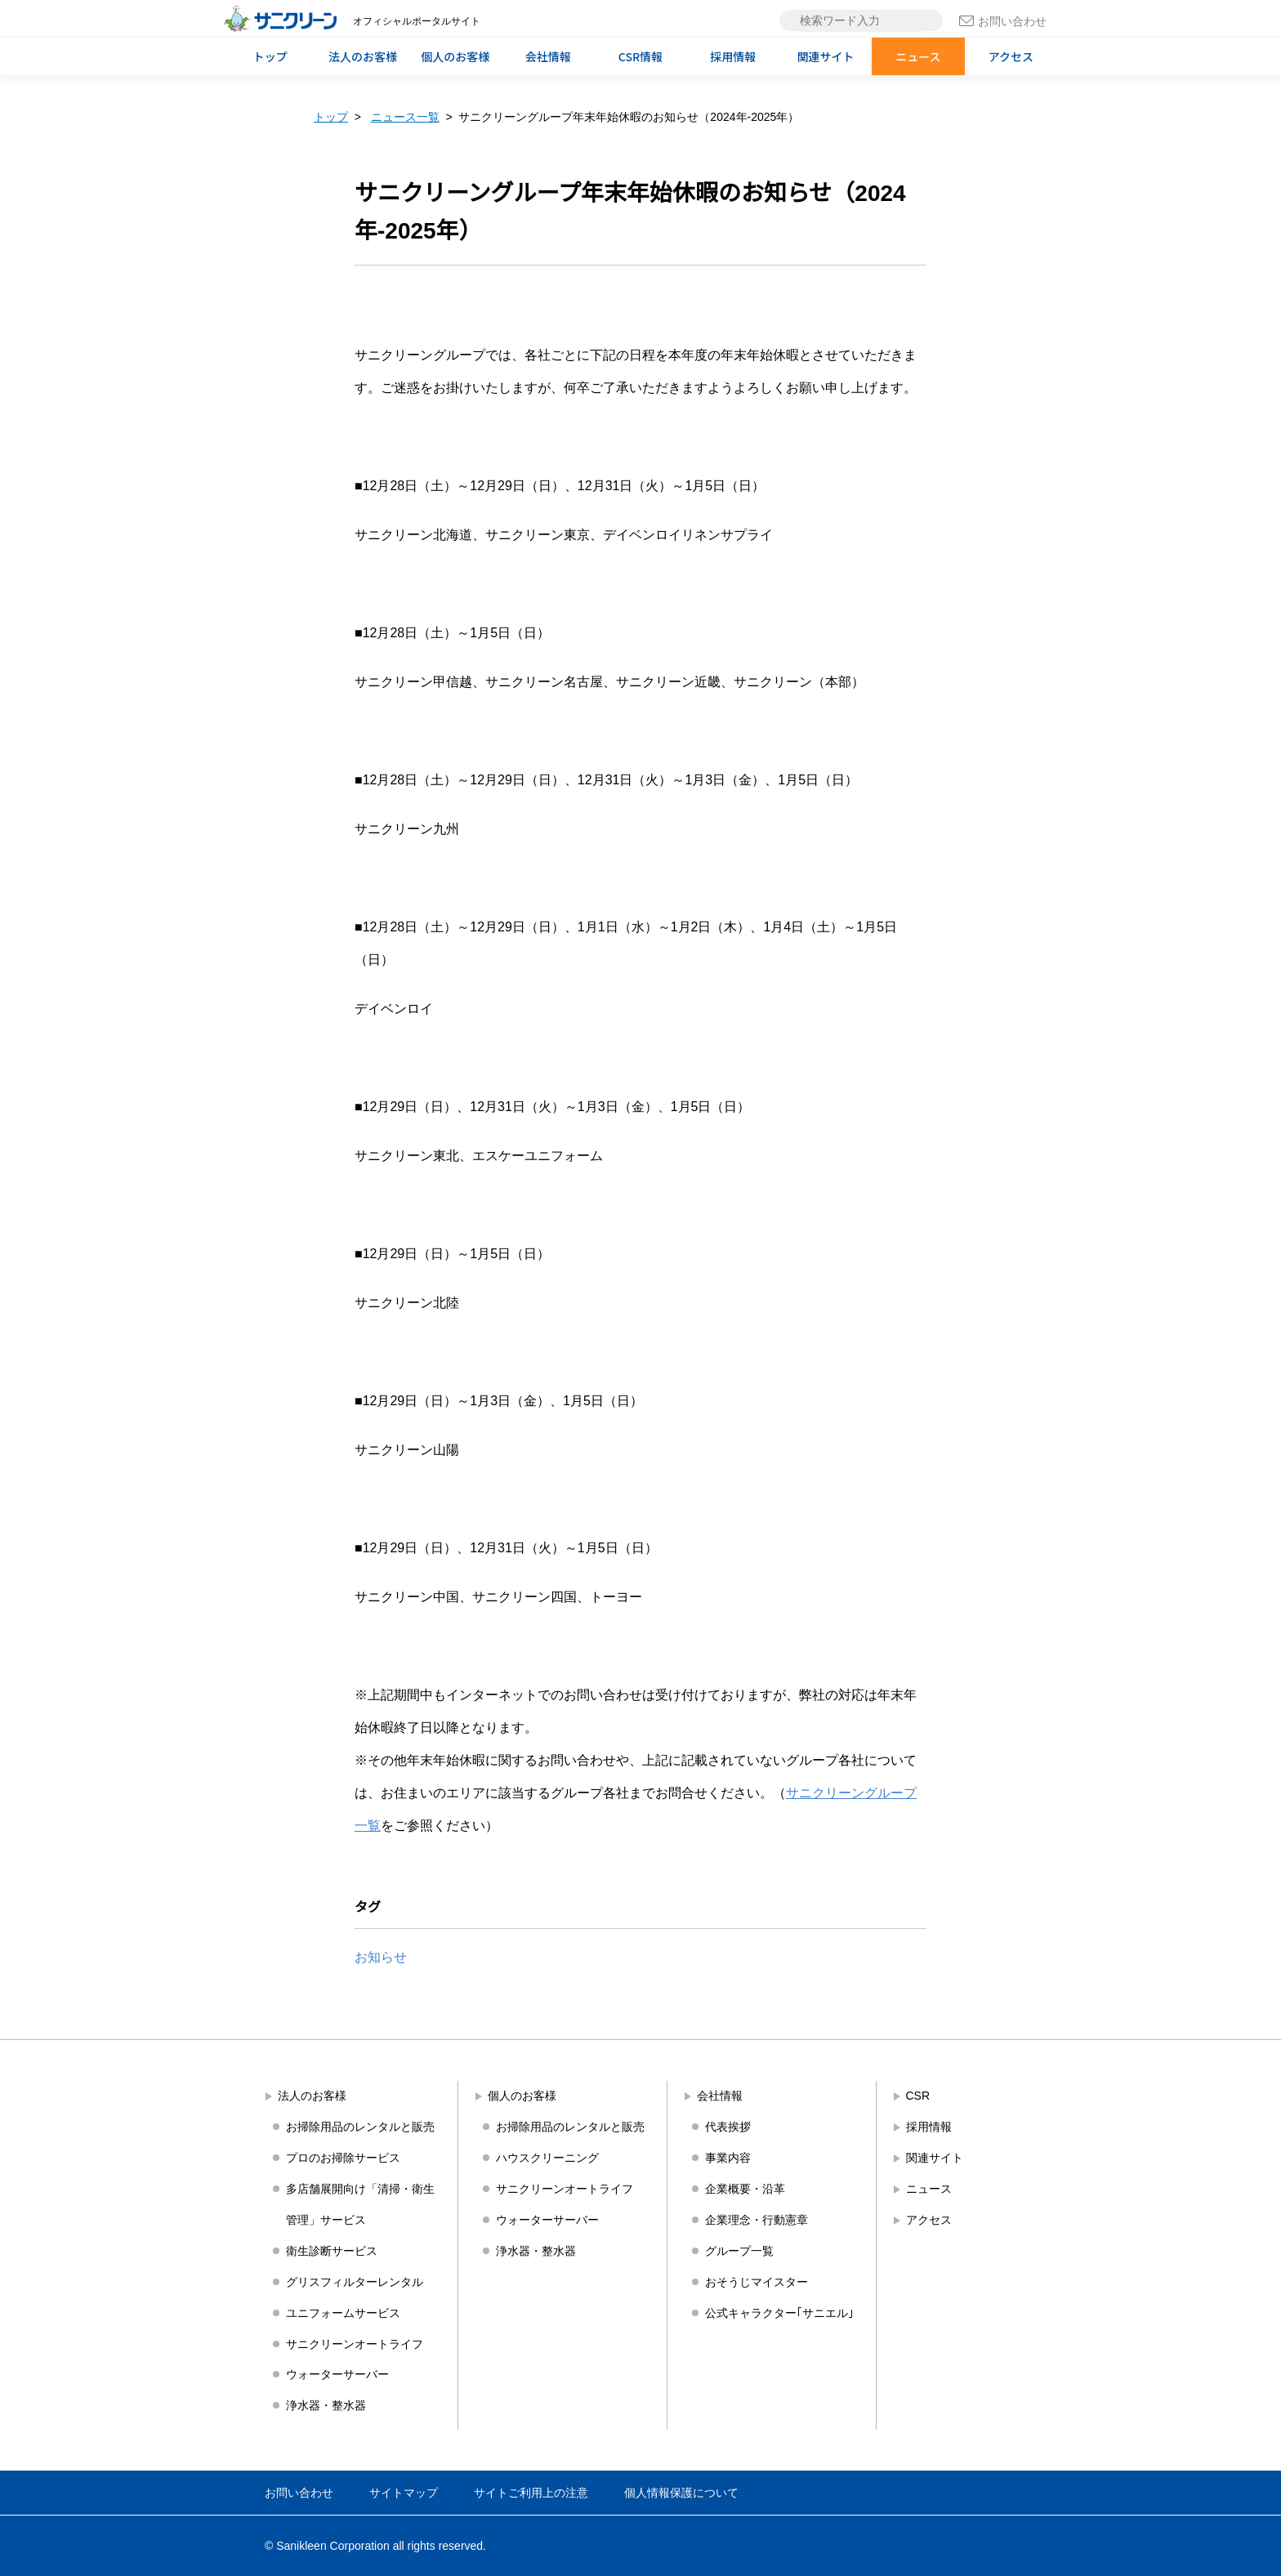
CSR (918, 2095)
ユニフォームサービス (343, 2312)
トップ (270, 56)
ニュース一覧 (405, 116)
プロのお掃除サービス (343, 2157)
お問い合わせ (1003, 21)
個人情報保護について (681, 2492)
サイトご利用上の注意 (531, 2492)
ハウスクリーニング (547, 2157)
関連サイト (826, 56)
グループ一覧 (739, 2250)
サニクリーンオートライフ (354, 2344)
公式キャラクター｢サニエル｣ (779, 2312)
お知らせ (381, 1957)
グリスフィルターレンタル (354, 2281)
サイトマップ (403, 2492)
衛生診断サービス (331, 2250)
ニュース (917, 56)
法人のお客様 (362, 56)
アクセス (1011, 56)
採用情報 (733, 56)
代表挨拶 (728, 2126)
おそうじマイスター (756, 2281)
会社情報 (548, 56)
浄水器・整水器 (326, 2405)
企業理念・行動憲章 (756, 2219)
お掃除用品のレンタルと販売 (360, 2126)
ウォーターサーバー (337, 2374)
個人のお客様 (455, 56)
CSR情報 (640, 56)
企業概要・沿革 (745, 2188)
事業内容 (728, 2157)
